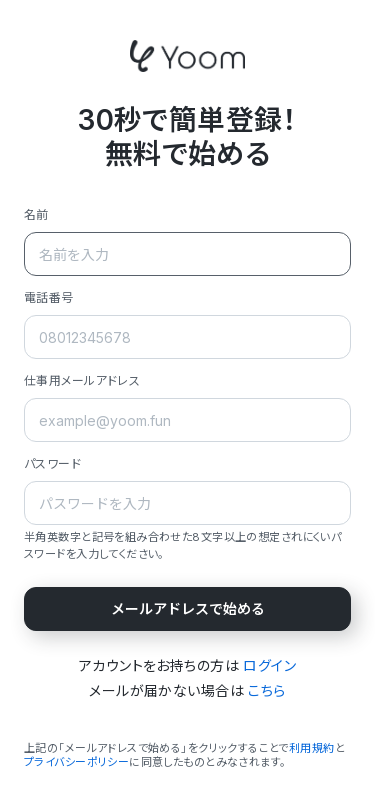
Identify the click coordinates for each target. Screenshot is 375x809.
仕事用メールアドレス (82, 380)
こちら (266, 690)
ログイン (269, 665)
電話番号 (49, 297)
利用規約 (312, 748)
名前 (36, 214)
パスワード (52, 463)
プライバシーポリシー (76, 762)
